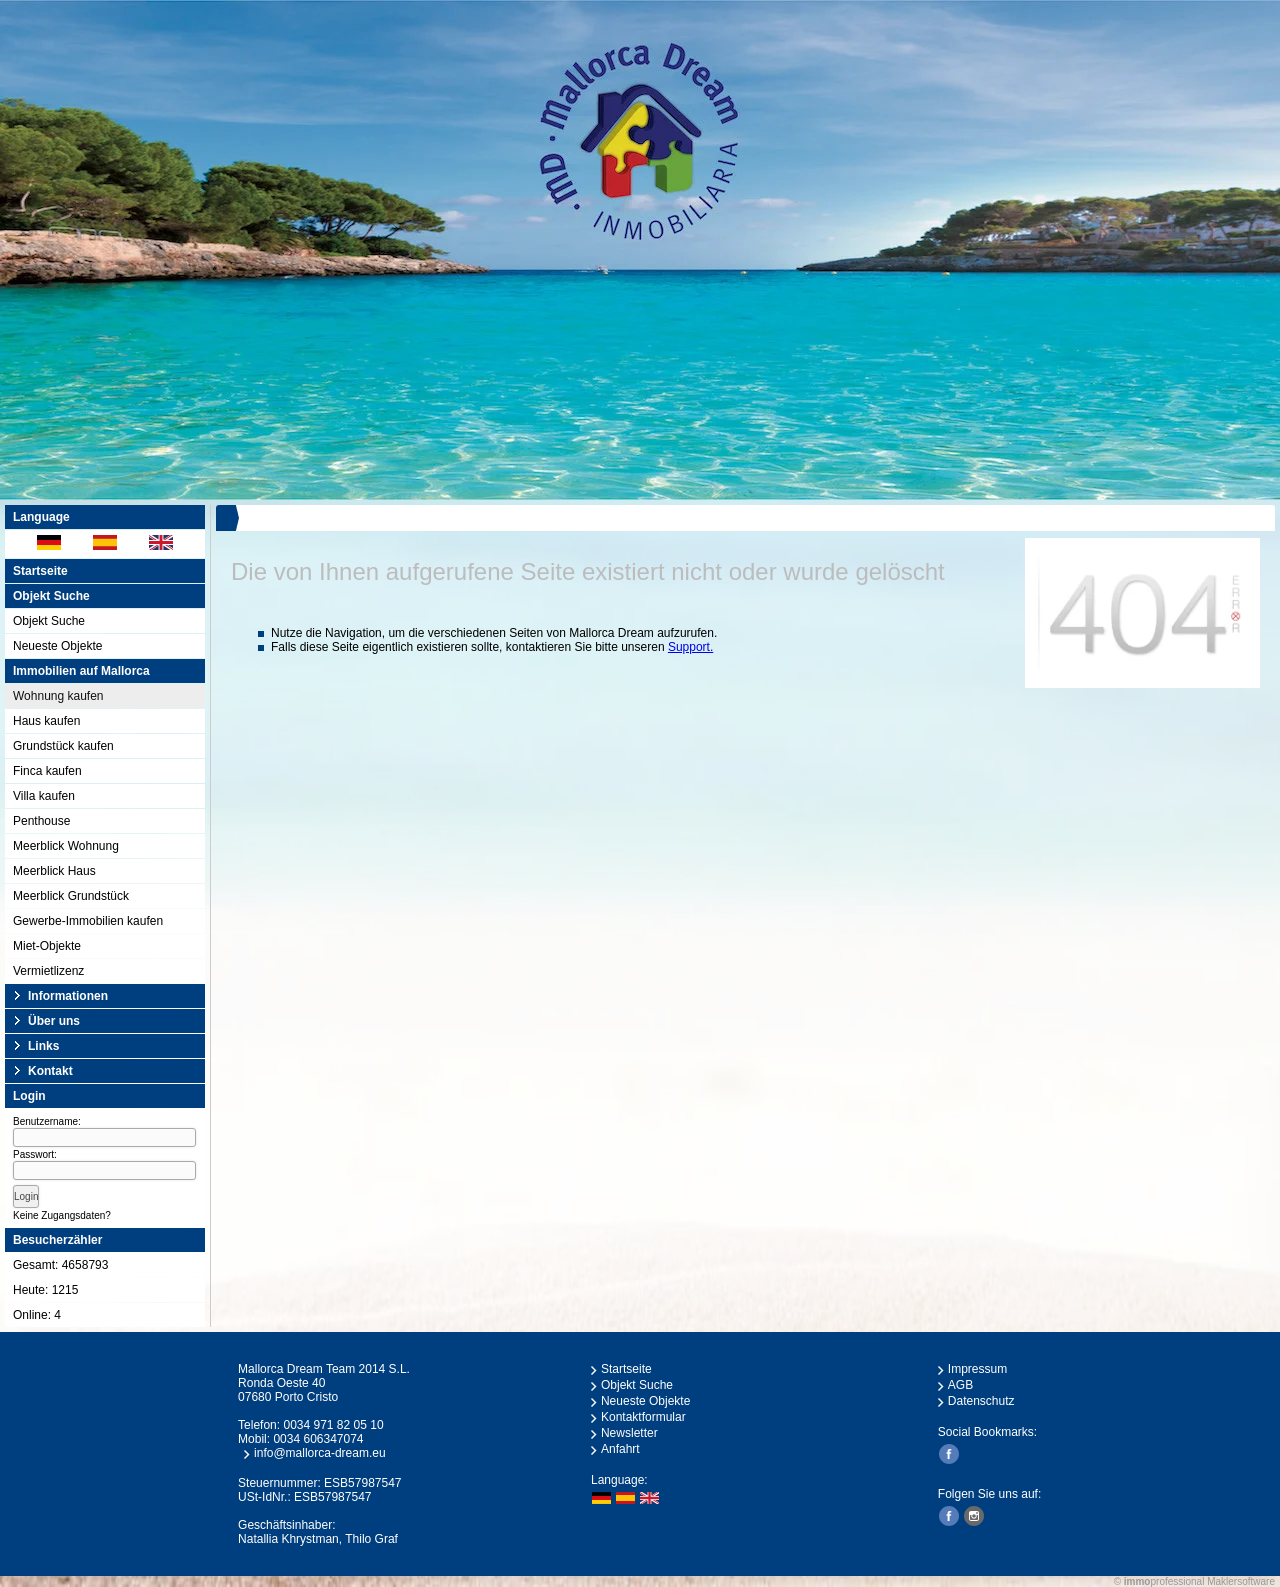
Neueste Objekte (57, 646)
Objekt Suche (49, 621)
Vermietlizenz (48, 971)
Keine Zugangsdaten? (62, 1215)
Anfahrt (620, 1449)
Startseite (40, 571)
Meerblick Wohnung (66, 846)
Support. (690, 647)
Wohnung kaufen (58, 696)
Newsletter (629, 1433)
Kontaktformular (643, 1417)
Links (43, 1046)
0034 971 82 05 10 (333, 1425)
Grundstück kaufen (63, 746)
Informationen (68, 996)
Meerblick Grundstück (71, 896)
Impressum (977, 1369)
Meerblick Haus (54, 871)
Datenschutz (981, 1401)
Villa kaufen (44, 796)
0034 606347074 (318, 1439)
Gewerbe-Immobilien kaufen (88, 921)
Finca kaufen (47, 771)
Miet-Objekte (47, 946)
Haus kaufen (46, 721)
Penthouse (41, 821)
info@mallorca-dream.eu (320, 1453)
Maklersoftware (1241, 1581)
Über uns (54, 1021)
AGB (960, 1385)
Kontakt (50, 1071)
